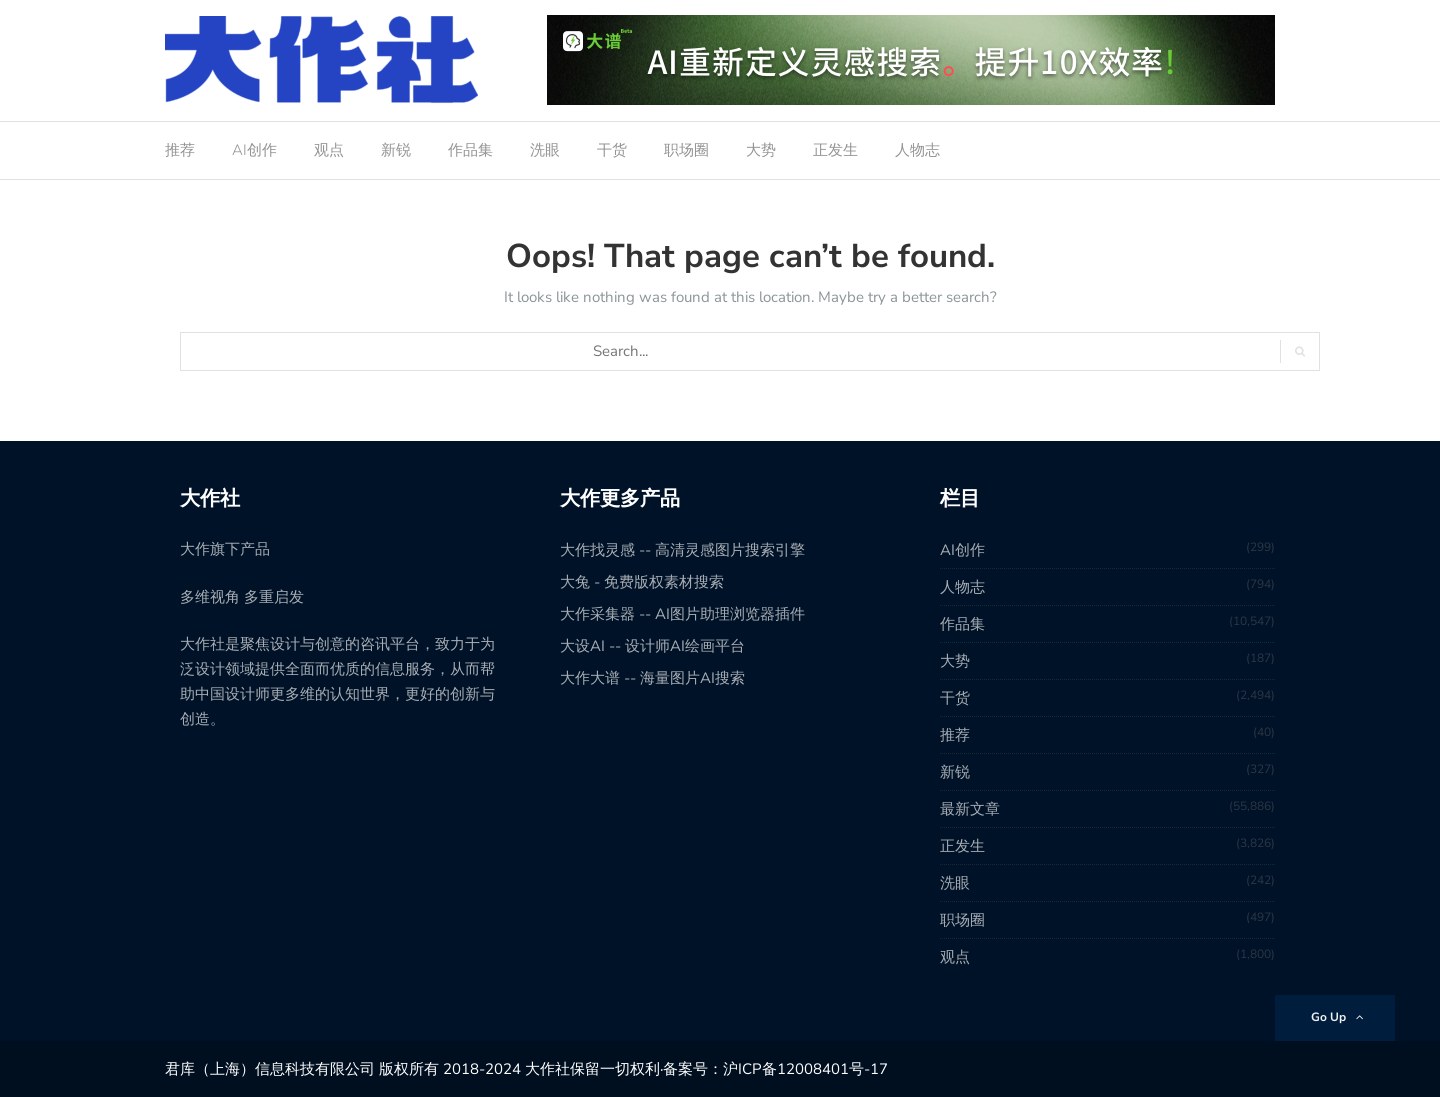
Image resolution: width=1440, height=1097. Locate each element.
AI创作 (254, 150)
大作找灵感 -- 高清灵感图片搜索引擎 (682, 550)
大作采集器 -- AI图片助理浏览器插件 (682, 614)
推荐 (180, 150)
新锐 (396, 150)
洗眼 (545, 150)
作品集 (470, 150)
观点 (329, 150)
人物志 (917, 150)
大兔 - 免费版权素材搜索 (642, 582)
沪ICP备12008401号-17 (805, 1069)
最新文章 (970, 809)
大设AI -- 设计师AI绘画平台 (652, 646)
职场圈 (686, 150)
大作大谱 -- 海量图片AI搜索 (652, 678)
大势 (761, 150)
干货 (612, 150)
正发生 (835, 150)
